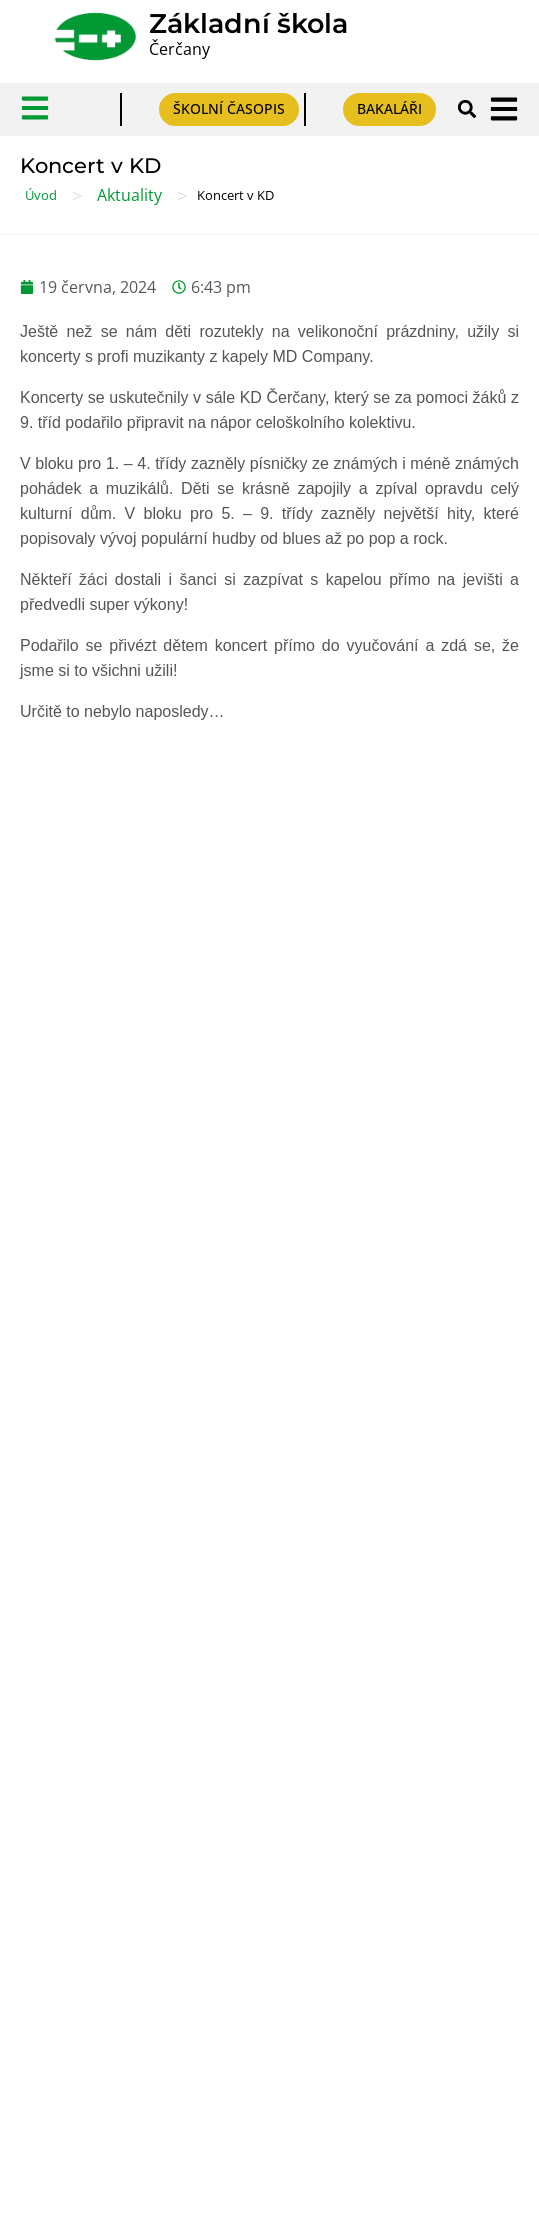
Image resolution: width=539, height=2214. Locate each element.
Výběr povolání (74, 1687)
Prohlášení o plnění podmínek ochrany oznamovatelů (211, 1549)
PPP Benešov (69, 1725)
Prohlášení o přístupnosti (110, 1411)
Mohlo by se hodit (254, 1133)
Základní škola (248, 23)
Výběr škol (58, 1649)
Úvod (41, 195)
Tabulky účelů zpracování (112, 1373)
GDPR (41, 1335)
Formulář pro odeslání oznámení (138, 1511)
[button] (467, 109)
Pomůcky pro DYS (85, 1763)
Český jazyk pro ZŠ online (113, 1801)
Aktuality (129, 195)
